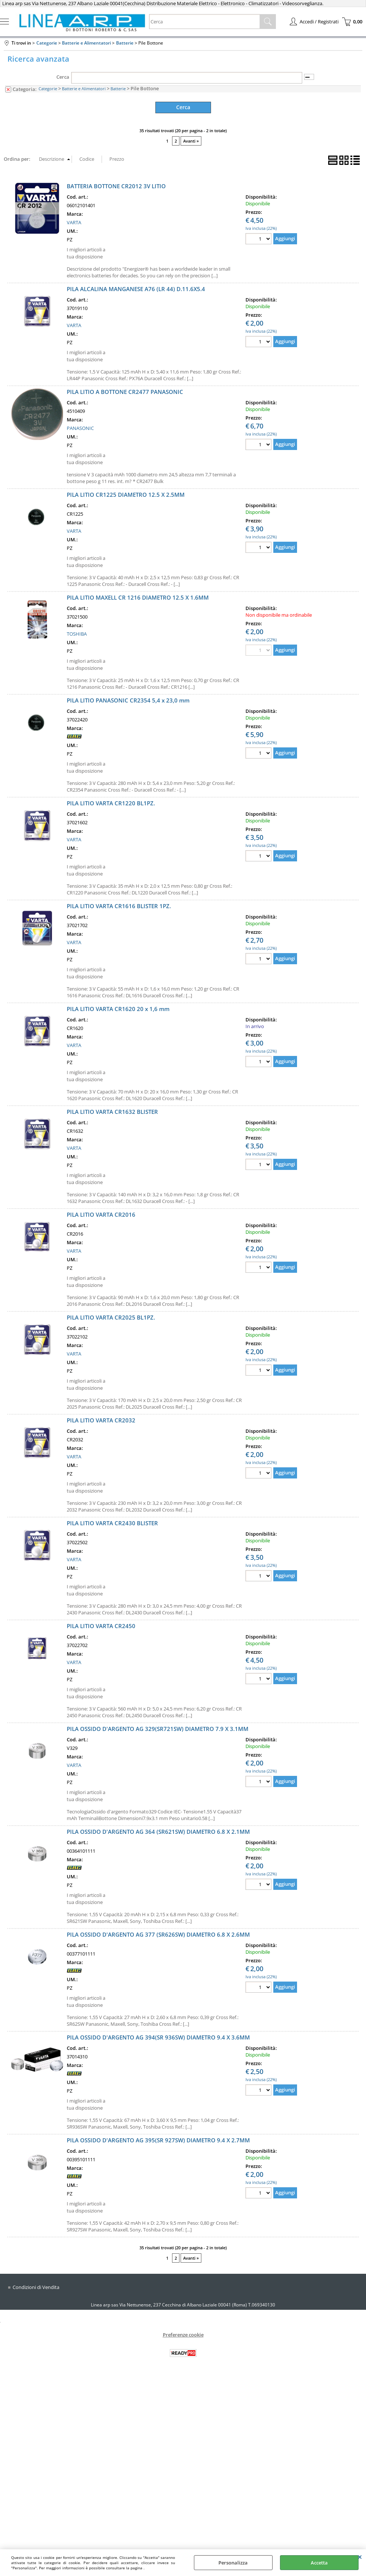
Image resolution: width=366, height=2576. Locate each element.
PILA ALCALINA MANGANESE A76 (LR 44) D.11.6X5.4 (136, 288)
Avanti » (191, 140)
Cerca (62, 77)
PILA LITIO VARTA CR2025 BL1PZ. (111, 1316)
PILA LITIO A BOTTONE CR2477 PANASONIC (125, 391)
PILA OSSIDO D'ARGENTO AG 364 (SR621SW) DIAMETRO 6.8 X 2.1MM (158, 1831)
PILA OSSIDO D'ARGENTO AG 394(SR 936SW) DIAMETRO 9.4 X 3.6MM (158, 2036)
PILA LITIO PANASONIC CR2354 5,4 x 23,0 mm (128, 699)
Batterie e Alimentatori (84, 88)
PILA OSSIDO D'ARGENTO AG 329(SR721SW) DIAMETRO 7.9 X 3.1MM (157, 1728)
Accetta (319, 2562)
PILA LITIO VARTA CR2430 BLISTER (112, 1522)
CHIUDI (359, 2556)
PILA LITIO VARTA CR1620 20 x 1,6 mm (118, 1008)
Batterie (118, 88)
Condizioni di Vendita (36, 2286)
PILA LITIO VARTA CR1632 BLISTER (112, 1111)
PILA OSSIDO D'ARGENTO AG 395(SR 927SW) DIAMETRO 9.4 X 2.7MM (158, 2139)
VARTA (74, 222)
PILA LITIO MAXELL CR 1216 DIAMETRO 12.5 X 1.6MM (138, 596)
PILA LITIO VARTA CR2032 (101, 1419)
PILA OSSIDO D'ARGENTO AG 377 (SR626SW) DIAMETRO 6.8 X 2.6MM (158, 1933)
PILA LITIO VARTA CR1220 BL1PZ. (111, 802)
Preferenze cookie (183, 2334)
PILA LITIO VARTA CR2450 (101, 1625)
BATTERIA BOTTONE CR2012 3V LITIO (116, 185)
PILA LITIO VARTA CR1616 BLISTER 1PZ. (119, 905)
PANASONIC (80, 427)
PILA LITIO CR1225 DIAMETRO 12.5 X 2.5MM (126, 494)
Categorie (48, 88)
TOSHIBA (77, 633)
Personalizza (233, 2562)
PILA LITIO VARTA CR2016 (101, 1213)
